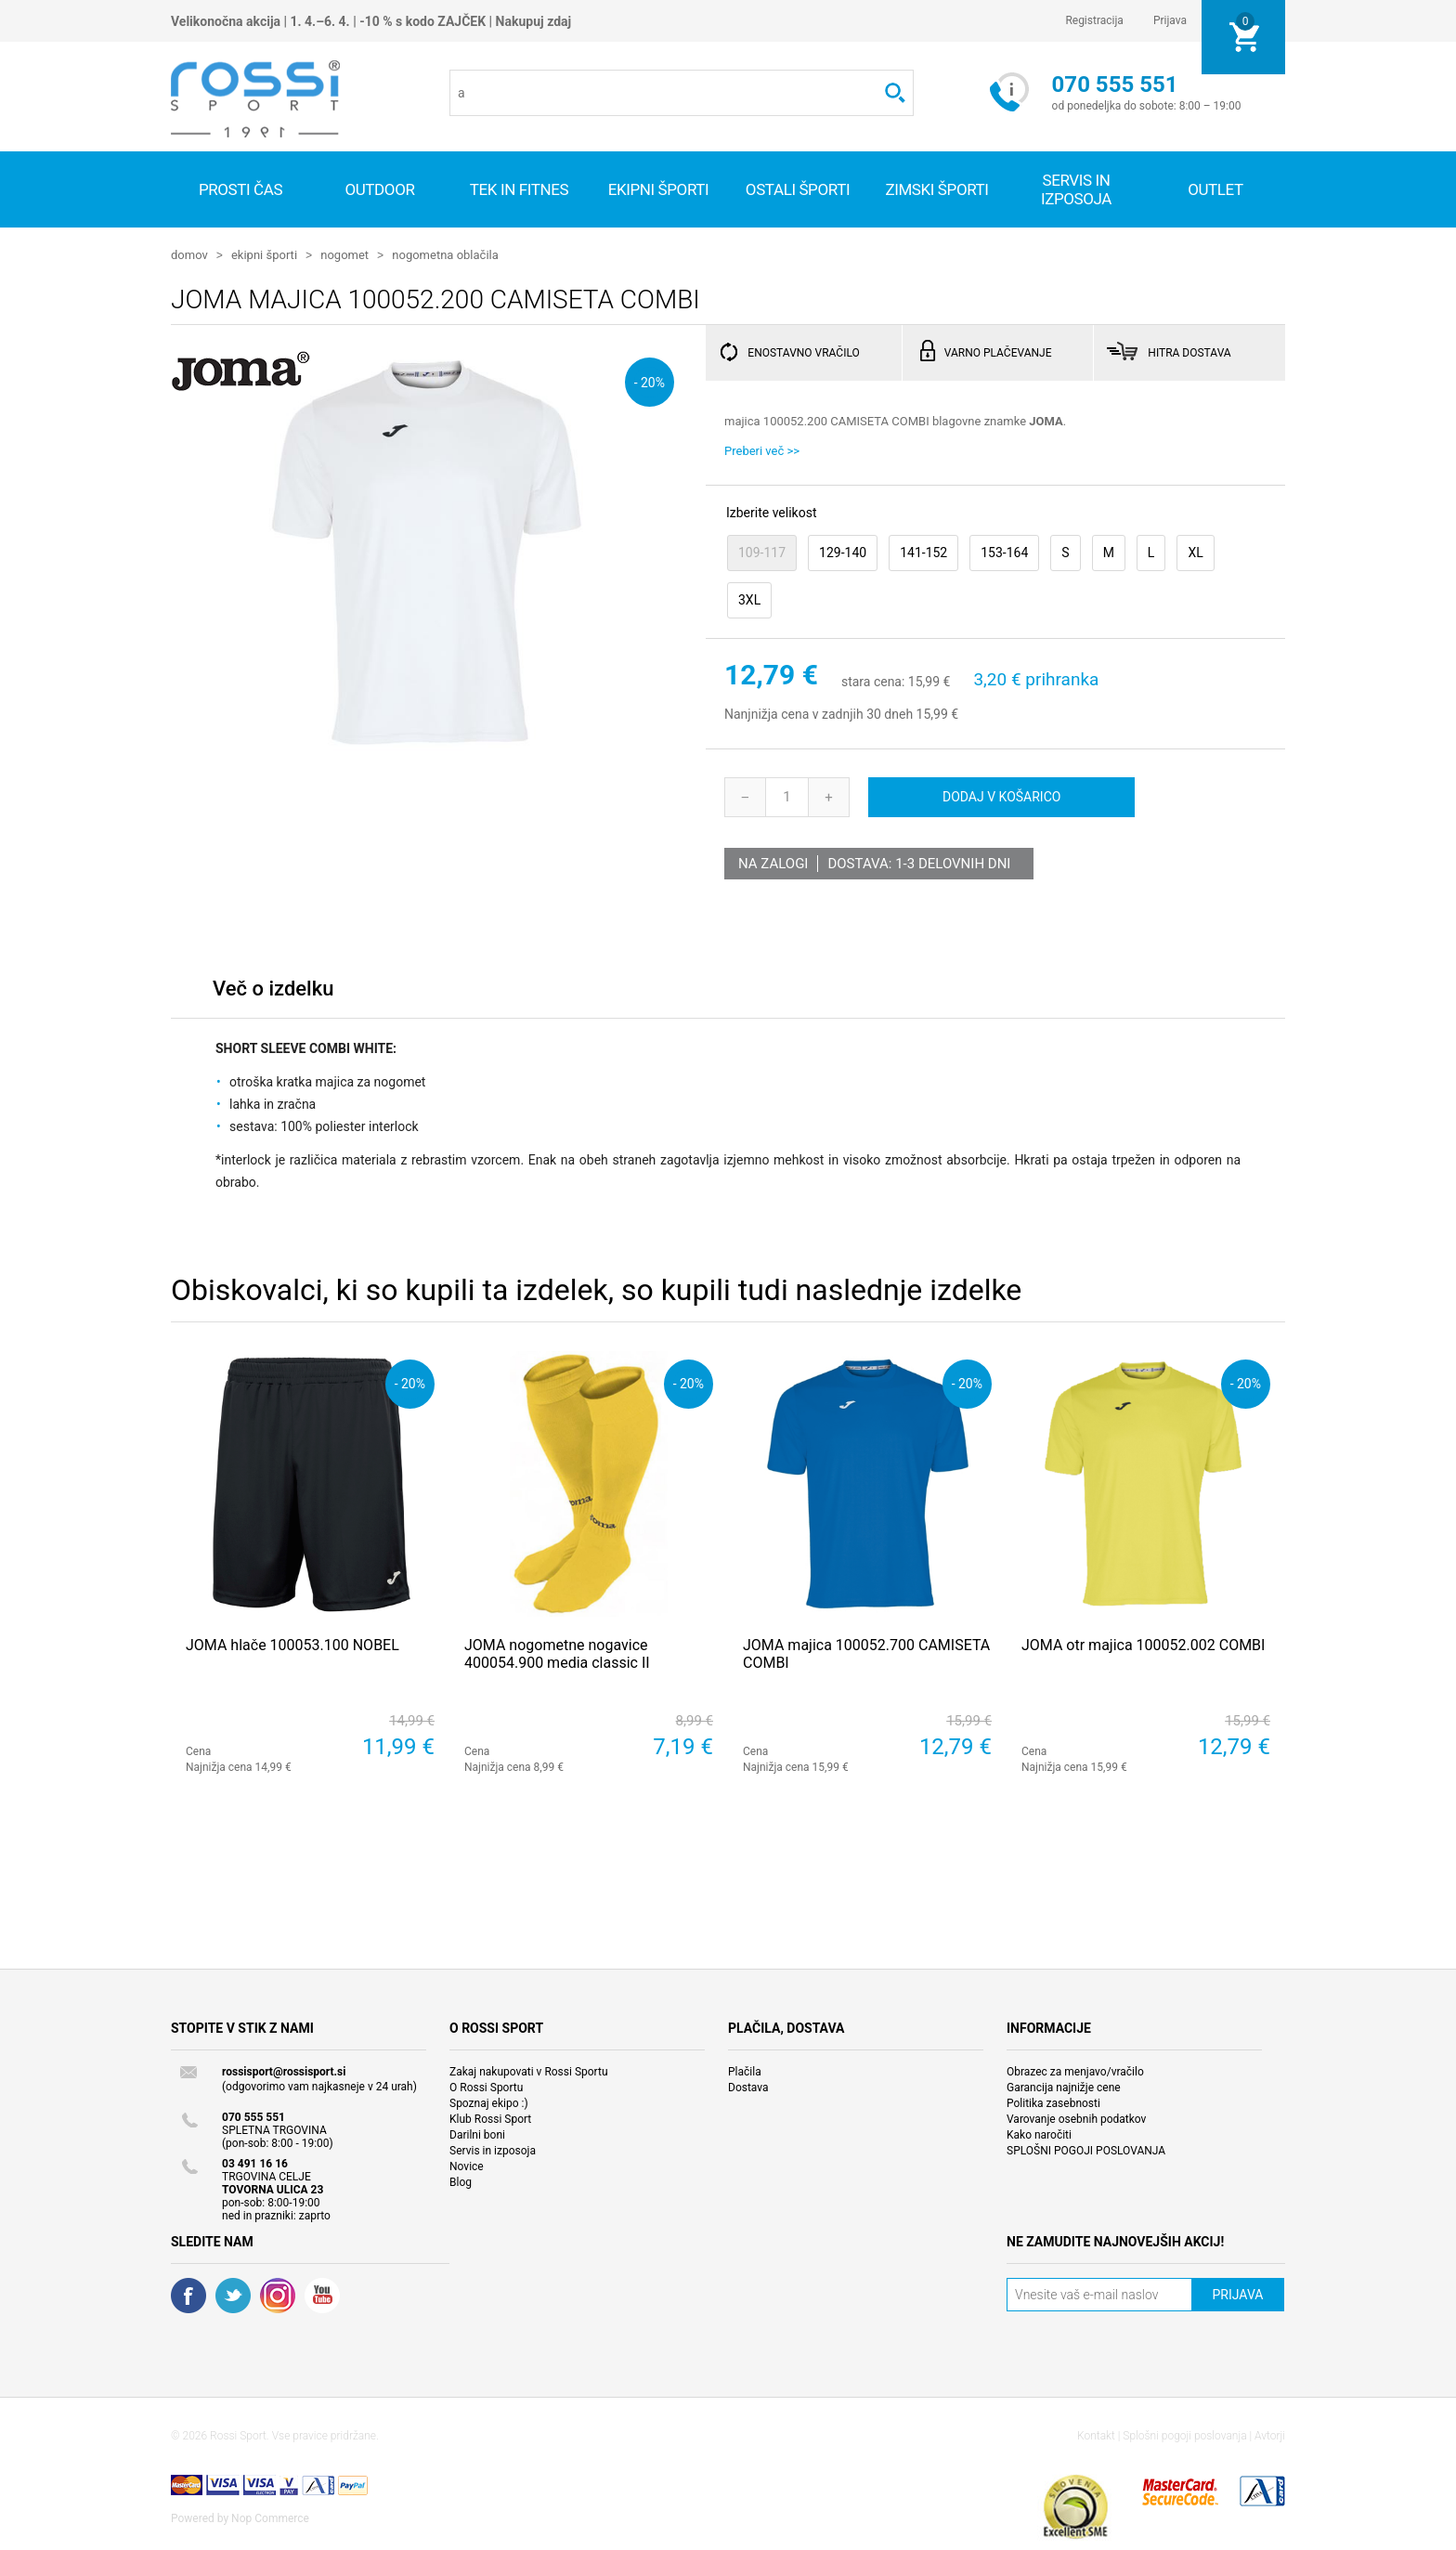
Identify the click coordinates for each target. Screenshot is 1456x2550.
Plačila (744, 2070)
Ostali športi (798, 189)
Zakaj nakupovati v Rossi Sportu (528, 2070)
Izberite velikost (771, 511)
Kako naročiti (1039, 2133)
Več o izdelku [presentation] (273, 987)
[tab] (273, 992)
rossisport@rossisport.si (283, 2070)
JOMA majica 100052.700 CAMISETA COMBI (866, 1653)
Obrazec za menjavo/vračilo (1075, 2070)
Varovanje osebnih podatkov (1076, 2118)
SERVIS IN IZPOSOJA (1076, 189)
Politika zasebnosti (1053, 2102)
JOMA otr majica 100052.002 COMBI (1143, 1644)
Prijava (1170, 20)
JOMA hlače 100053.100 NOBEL (292, 1644)
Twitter (233, 2294)
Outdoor (379, 189)
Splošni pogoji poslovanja (1184, 2434)
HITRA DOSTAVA (1189, 351)
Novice (466, 2165)
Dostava (748, 2086)
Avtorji (1269, 2434)
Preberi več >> (762, 450)
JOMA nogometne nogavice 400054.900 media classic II (557, 1653)
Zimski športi (936, 189)
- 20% (649, 381)
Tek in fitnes (519, 189)
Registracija (1094, 20)
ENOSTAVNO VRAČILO (803, 351)
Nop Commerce (270, 2517)
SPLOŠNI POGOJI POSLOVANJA (1086, 2149)
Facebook (188, 2294)
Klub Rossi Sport (490, 2118)
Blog (460, 2181)
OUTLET (1215, 189)
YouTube (322, 2294)
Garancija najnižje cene (1064, 2086)
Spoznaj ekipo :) (488, 2102)
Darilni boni (477, 2133)
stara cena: (872, 681)
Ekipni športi (658, 189)
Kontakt (1096, 2434)
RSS (277, 2294)
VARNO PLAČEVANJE (998, 351)
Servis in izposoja (492, 2149)
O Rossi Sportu (486, 2086)
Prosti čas (240, 189)
